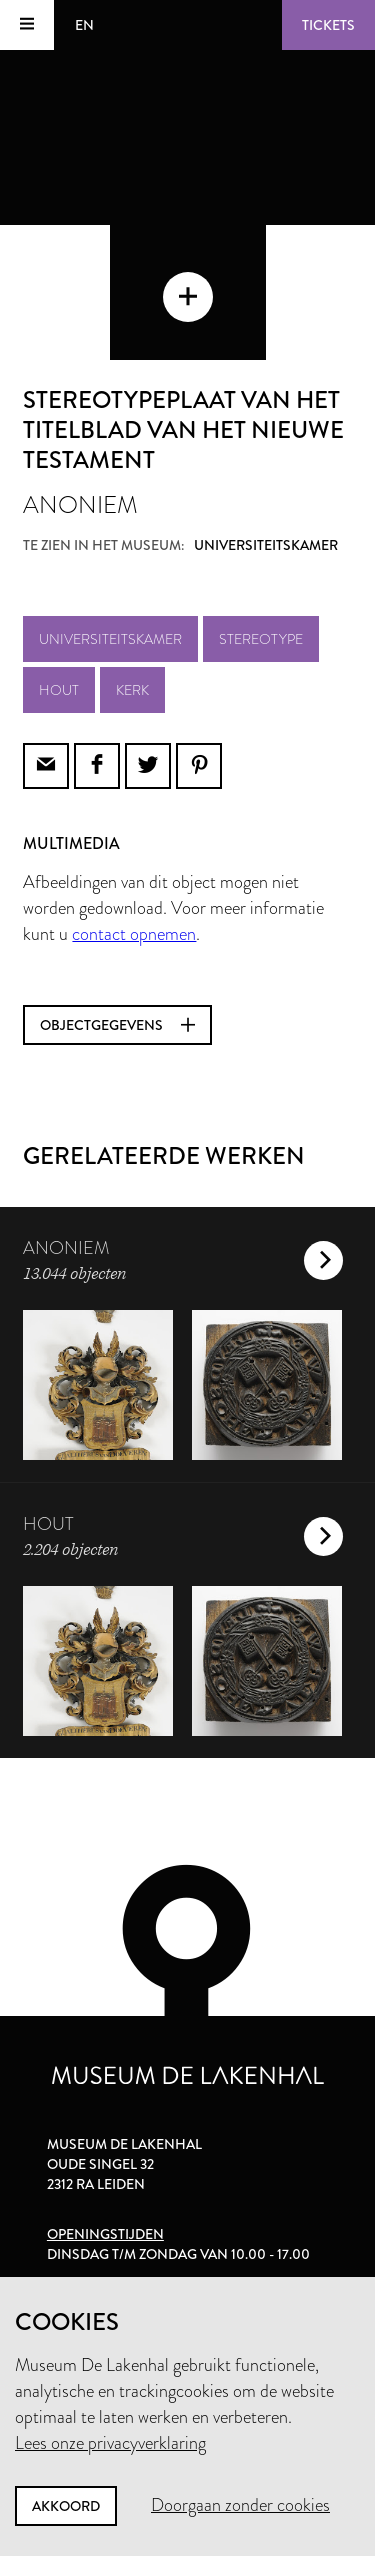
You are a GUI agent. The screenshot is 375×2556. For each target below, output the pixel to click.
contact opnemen (134, 934)
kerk (132, 690)
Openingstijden (105, 2234)
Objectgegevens (117, 1025)
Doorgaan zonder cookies (240, 2505)
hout (59, 690)
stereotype (261, 639)
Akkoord (66, 2506)
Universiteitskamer (110, 639)
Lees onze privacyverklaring (110, 2443)
